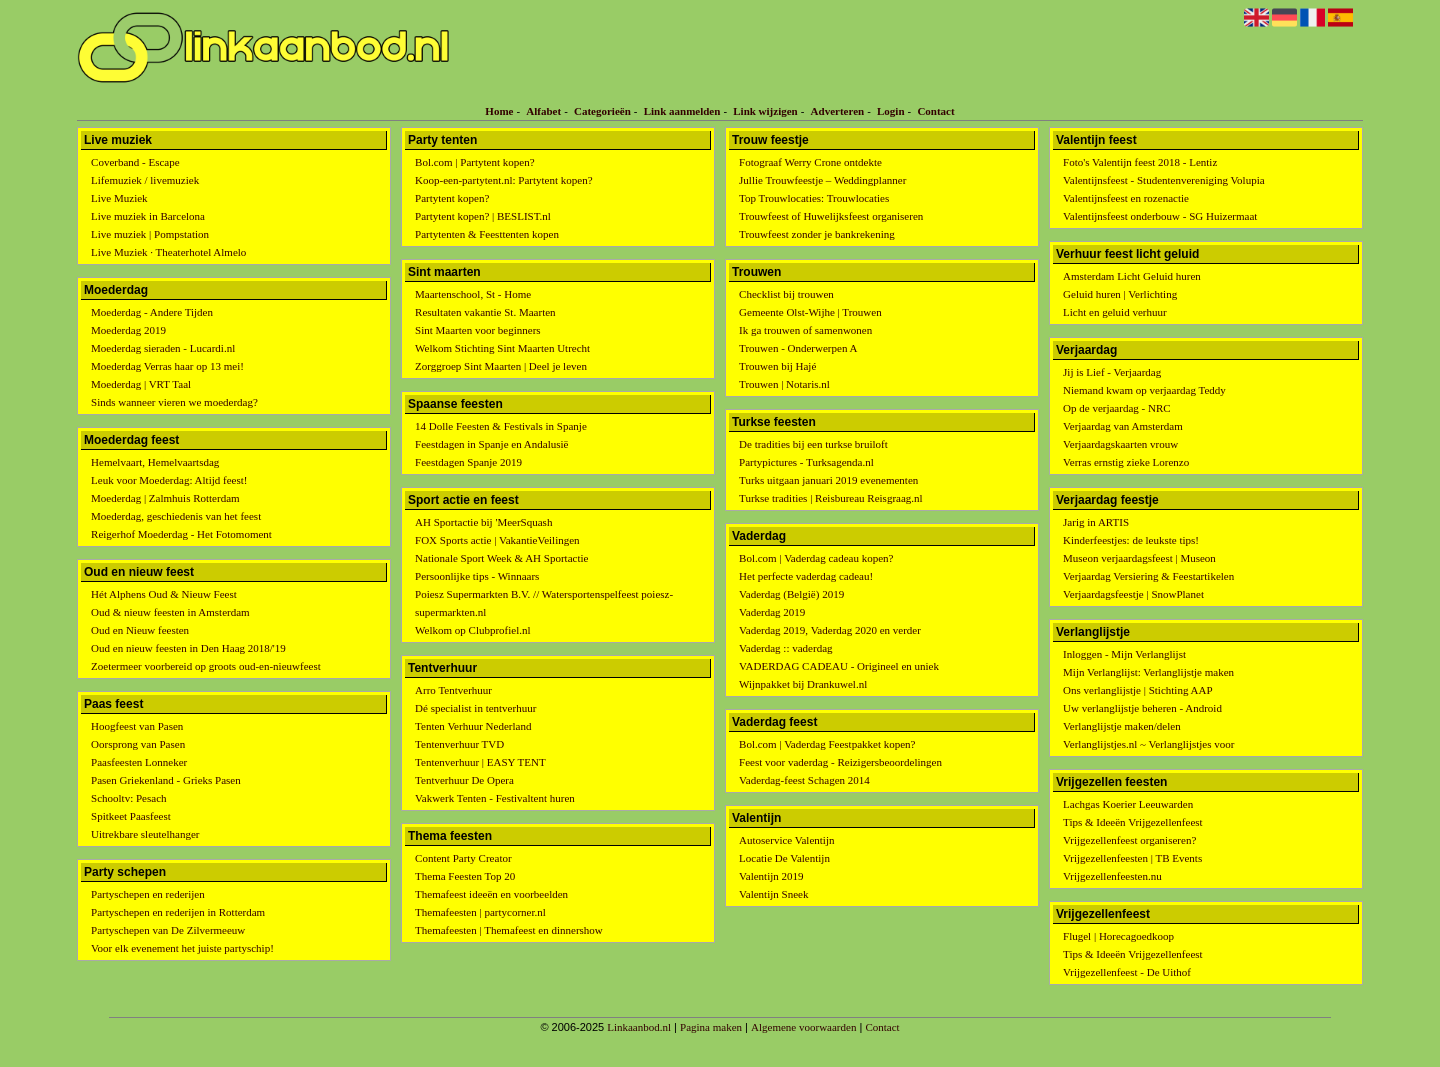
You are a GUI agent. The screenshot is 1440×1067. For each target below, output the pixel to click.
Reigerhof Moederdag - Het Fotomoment (181, 534)
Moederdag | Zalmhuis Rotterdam (165, 498)
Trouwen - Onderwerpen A (798, 348)
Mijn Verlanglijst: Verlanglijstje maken (1148, 672)
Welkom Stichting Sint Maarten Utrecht (502, 348)
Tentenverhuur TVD (459, 744)
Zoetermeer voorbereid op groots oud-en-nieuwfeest (206, 666)
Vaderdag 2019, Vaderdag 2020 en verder (830, 630)
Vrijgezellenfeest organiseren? (1129, 840)
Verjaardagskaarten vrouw (1120, 444)
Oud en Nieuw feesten (140, 630)
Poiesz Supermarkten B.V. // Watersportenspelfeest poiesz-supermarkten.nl (544, 603)
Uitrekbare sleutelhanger (145, 834)
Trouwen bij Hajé (777, 366)
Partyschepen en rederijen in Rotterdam (178, 912)
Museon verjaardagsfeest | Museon (1139, 558)
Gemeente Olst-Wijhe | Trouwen (810, 312)
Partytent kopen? (452, 198)
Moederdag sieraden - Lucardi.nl (163, 348)
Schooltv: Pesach (128, 798)
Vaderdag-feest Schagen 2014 (804, 780)
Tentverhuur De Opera (464, 780)
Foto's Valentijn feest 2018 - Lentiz (1140, 162)
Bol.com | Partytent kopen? (475, 162)
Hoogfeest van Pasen (137, 726)
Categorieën (602, 111)
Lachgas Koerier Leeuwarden (1128, 804)
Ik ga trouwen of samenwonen (805, 330)
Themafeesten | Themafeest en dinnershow (509, 930)
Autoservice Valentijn (786, 840)
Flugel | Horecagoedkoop (1118, 936)
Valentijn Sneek (773, 894)
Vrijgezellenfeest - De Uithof (1127, 972)
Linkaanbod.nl (639, 1027)
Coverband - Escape (135, 162)
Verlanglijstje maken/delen (1122, 726)
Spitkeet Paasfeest (131, 816)
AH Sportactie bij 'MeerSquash (483, 522)
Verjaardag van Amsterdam (1123, 426)
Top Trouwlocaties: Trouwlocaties (814, 198)
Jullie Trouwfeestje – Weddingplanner (822, 180)
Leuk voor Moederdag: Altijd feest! (169, 480)
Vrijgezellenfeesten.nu (1112, 876)
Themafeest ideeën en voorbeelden (491, 894)
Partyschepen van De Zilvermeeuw (168, 930)
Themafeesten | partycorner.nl (480, 912)
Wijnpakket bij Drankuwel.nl (803, 684)
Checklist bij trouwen (786, 294)
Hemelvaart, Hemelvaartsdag (155, 462)
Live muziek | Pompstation (150, 234)
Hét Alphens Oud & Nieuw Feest (164, 594)
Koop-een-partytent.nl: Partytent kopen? (503, 180)
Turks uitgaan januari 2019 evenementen (828, 480)
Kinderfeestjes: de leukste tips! (1131, 540)
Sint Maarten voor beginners (478, 330)
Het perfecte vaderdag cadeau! (806, 576)
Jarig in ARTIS (1096, 522)
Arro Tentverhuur (453, 690)
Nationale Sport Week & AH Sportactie (501, 558)
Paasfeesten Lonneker (139, 762)
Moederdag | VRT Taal (141, 384)
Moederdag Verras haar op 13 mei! (167, 366)
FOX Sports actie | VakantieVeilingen (497, 540)
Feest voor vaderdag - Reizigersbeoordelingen (840, 762)
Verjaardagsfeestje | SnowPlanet (1133, 594)
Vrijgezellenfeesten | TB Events (1132, 858)
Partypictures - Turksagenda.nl (806, 462)
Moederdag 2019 (128, 330)
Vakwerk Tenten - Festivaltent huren (495, 798)
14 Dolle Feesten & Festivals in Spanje (501, 426)
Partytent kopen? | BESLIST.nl (483, 216)
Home (499, 111)
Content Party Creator (463, 858)
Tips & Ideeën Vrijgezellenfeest (1133, 822)
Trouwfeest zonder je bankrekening (817, 234)
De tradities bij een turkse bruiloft (813, 444)
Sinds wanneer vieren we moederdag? (174, 402)
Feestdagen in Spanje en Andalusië (491, 444)
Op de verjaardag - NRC (1117, 408)
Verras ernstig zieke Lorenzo (1126, 462)
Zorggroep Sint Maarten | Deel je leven (501, 366)
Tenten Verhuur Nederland (473, 726)
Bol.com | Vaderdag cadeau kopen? (816, 558)
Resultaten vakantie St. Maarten (485, 312)
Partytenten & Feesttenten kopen (487, 234)
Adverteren (838, 111)
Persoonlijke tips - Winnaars (477, 576)
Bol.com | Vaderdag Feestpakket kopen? (827, 744)
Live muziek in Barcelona (148, 216)
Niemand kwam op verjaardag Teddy (1144, 390)
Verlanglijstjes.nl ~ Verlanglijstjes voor (1148, 744)
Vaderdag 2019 (772, 612)
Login (891, 111)
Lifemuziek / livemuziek (145, 180)
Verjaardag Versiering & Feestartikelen (1148, 576)
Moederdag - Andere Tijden (152, 312)
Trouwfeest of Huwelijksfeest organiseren (831, 216)
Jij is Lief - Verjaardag (1112, 372)
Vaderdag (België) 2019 (791, 594)
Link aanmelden (682, 111)
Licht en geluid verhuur (1115, 312)
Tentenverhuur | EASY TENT (480, 762)
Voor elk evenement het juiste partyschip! (182, 948)
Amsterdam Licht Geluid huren (1132, 276)
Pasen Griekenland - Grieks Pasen (166, 780)
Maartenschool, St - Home (473, 294)
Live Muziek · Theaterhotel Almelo (168, 252)
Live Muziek (119, 198)
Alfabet (543, 111)
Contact (935, 111)
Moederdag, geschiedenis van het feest (176, 516)
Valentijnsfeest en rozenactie (1126, 198)
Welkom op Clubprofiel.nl (473, 630)
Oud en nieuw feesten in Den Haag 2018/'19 (188, 648)
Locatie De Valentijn (784, 858)
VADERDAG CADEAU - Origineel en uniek (839, 666)
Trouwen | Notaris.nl (784, 384)
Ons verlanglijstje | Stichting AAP (1137, 690)
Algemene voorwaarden (803, 1027)
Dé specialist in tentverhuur (475, 708)
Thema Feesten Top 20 (465, 876)
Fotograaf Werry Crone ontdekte (810, 162)
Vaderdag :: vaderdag (785, 648)
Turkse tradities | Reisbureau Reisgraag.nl (831, 498)
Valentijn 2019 (771, 876)
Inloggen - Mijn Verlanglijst (1124, 654)
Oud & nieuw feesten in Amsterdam (170, 612)
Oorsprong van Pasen (138, 744)
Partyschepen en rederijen (148, 894)
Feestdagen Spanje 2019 (468, 462)
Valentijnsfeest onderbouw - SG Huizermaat (1160, 216)
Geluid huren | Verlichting (1120, 294)
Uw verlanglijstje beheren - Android (1142, 708)
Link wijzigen (765, 111)
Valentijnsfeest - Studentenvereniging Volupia (1164, 180)
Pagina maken (711, 1027)
